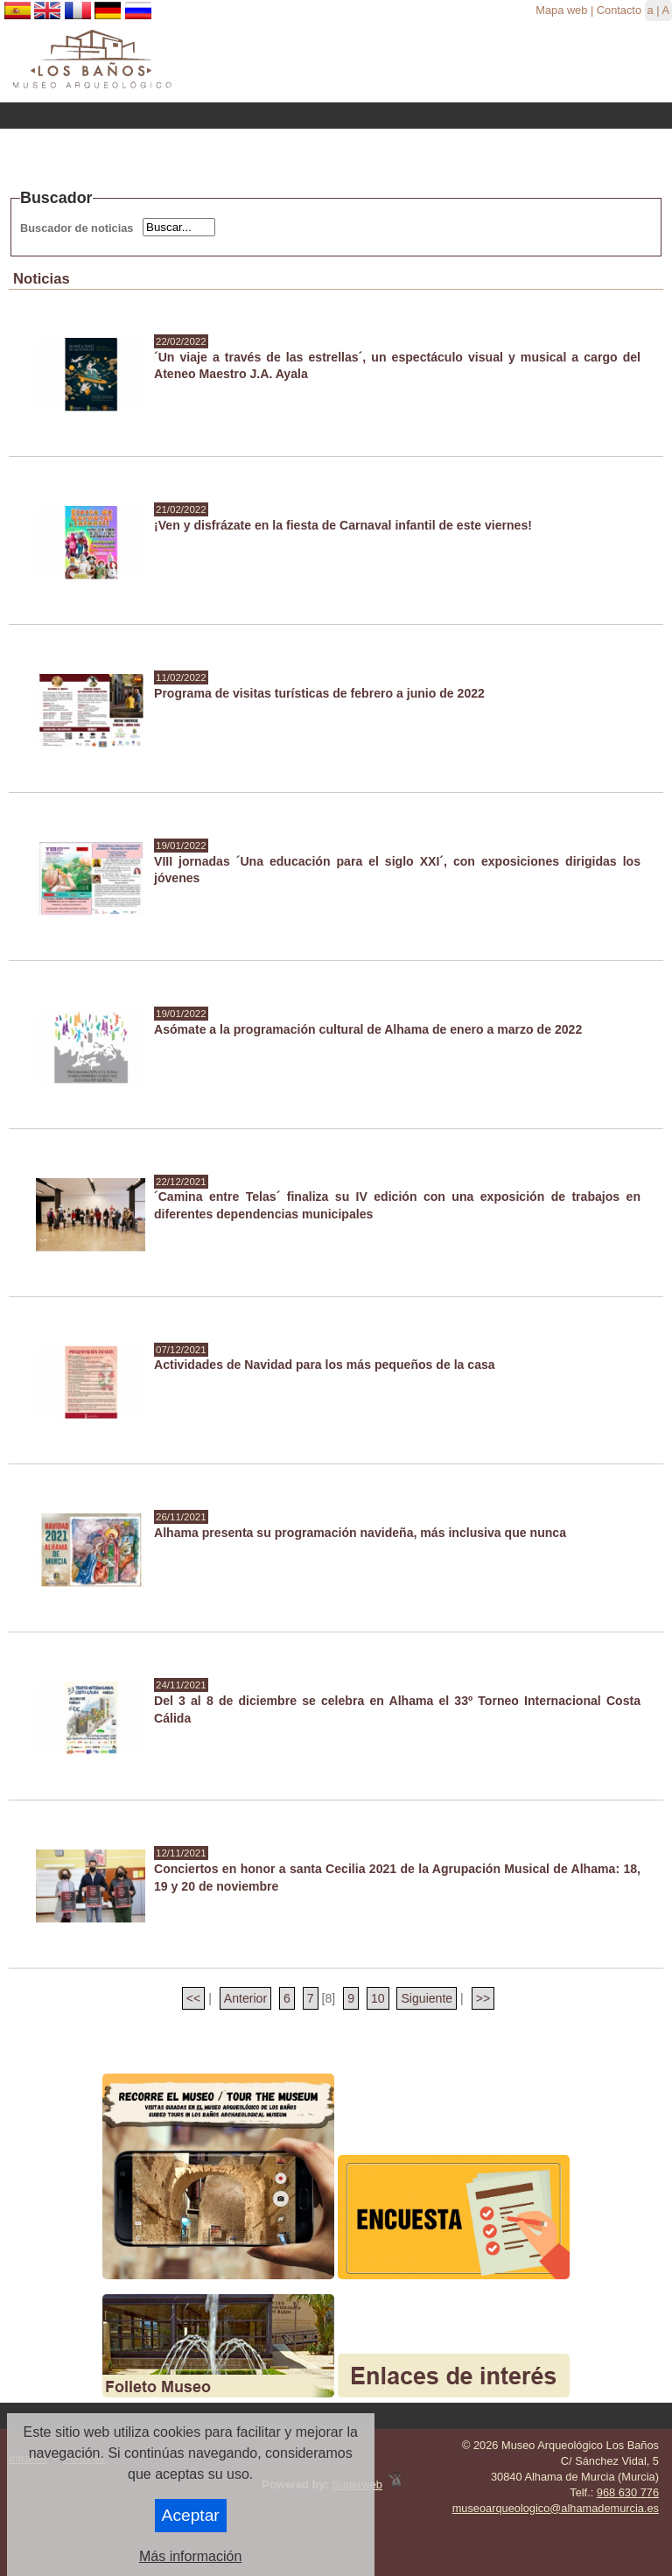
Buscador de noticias (76, 228)
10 (378, 1998)
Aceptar (191, 2515)
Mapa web (561, 10)
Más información (190, 2556)
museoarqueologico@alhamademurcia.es (555, 2508)
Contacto (619, 10)
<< (193, 1998)
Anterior (245, 1998)
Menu (336, 115)
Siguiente (426, 1998)
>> (483, 1998)
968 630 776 (628, 2492)
